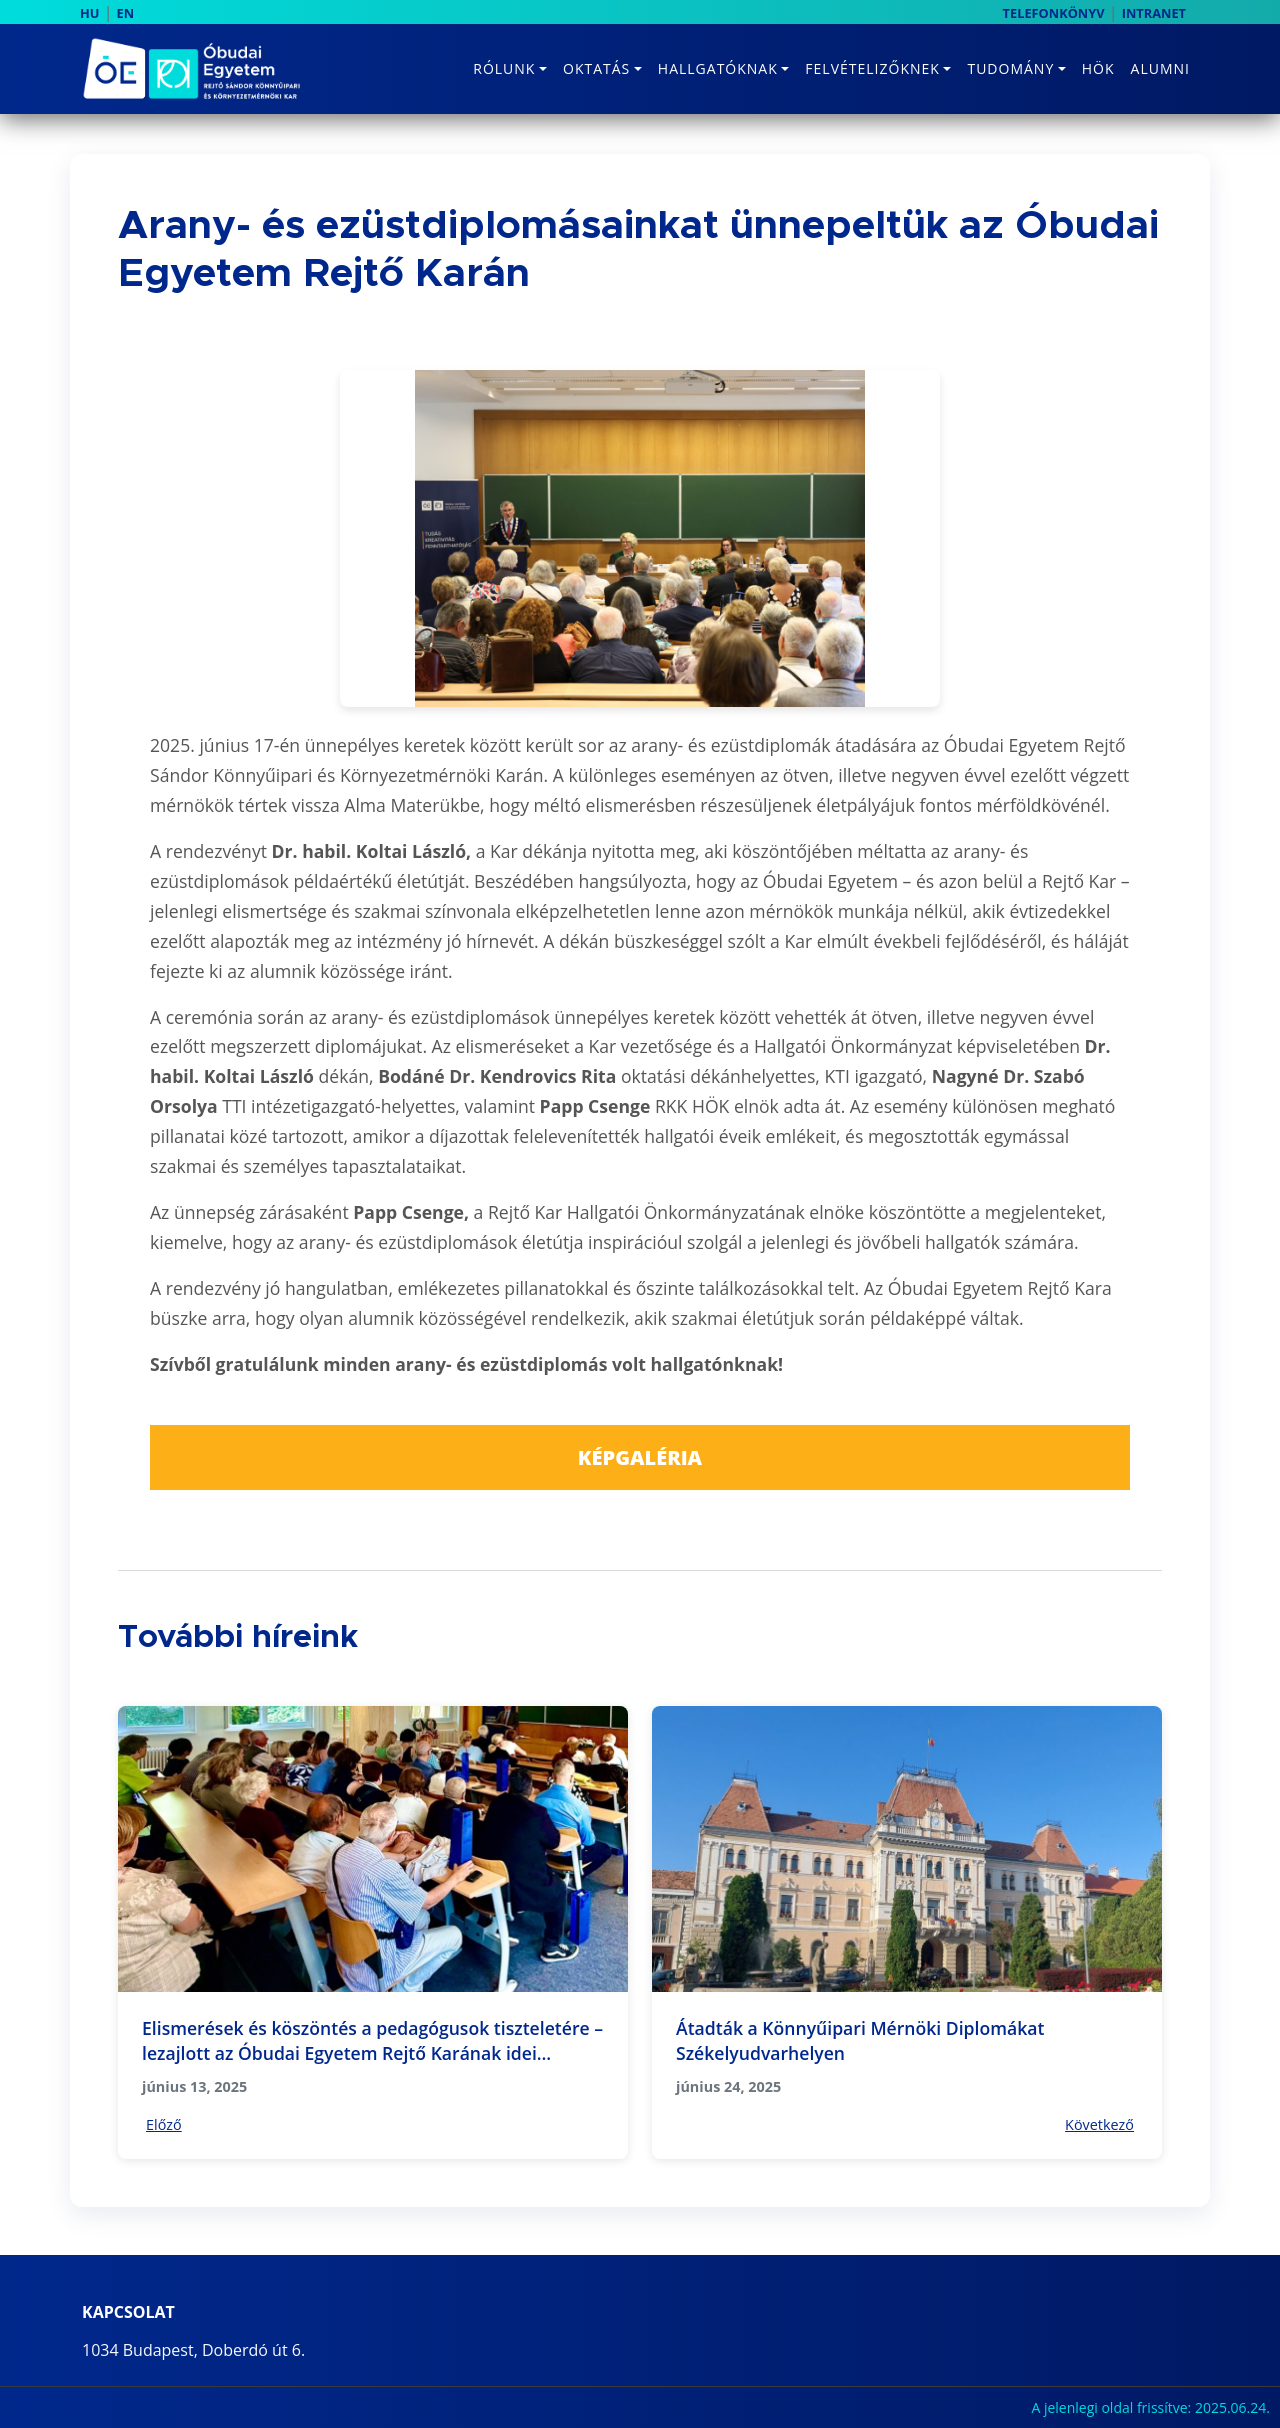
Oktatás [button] (596, 68)
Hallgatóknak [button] (718, 68)
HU (89, 13)
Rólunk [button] (504, 68)
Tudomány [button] (1010, 68)
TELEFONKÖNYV (1054, 13)
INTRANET (1154, 13)
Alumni (1160, 68)
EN (126, 13)
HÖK (1098, 68)
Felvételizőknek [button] (872, 68)
